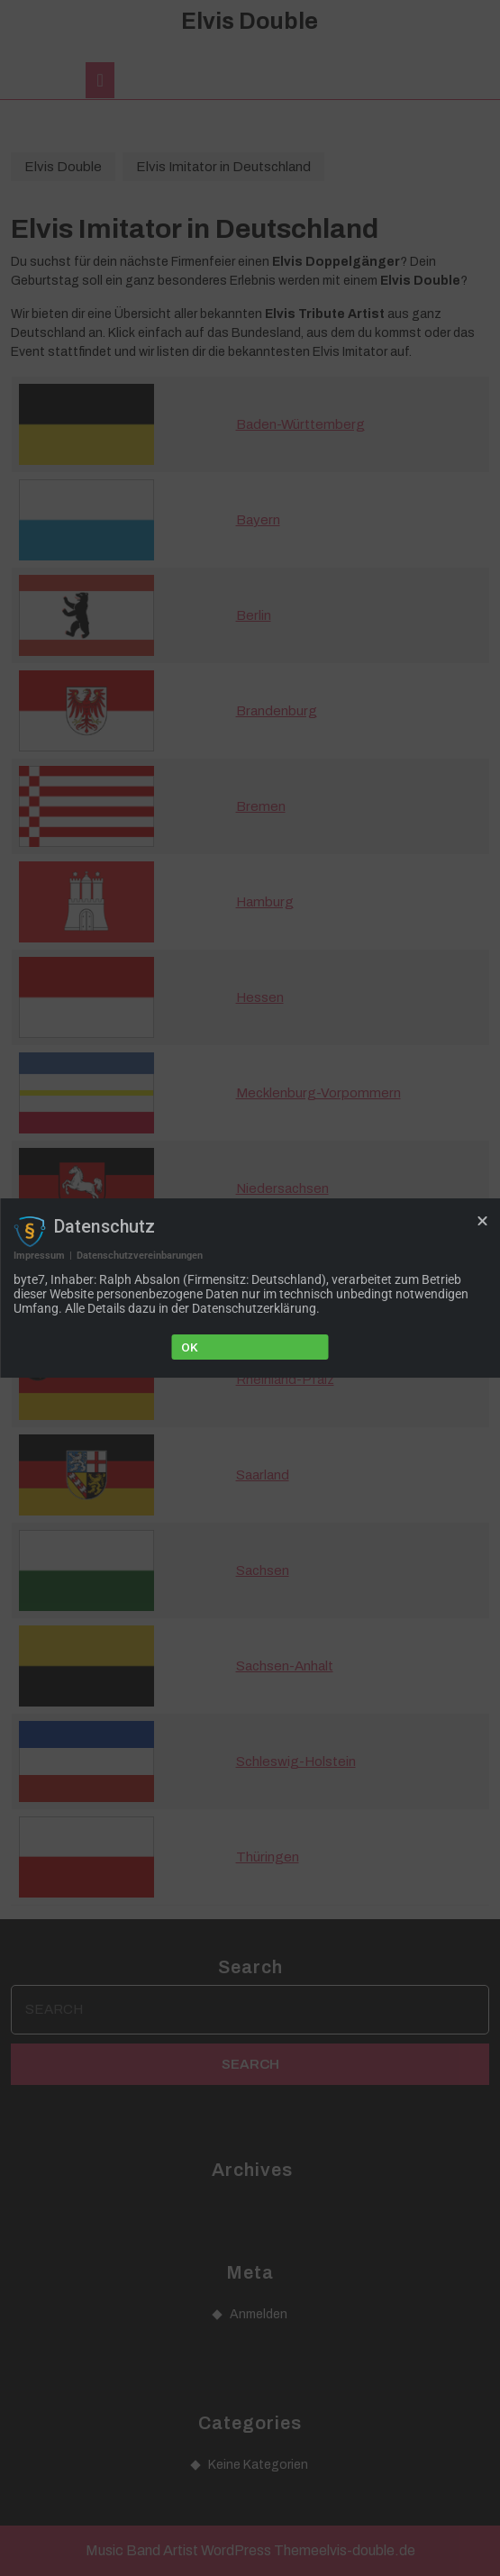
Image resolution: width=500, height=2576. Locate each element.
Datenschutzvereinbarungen (140, 1255)
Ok (189, 1347)
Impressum (39, 1255)
